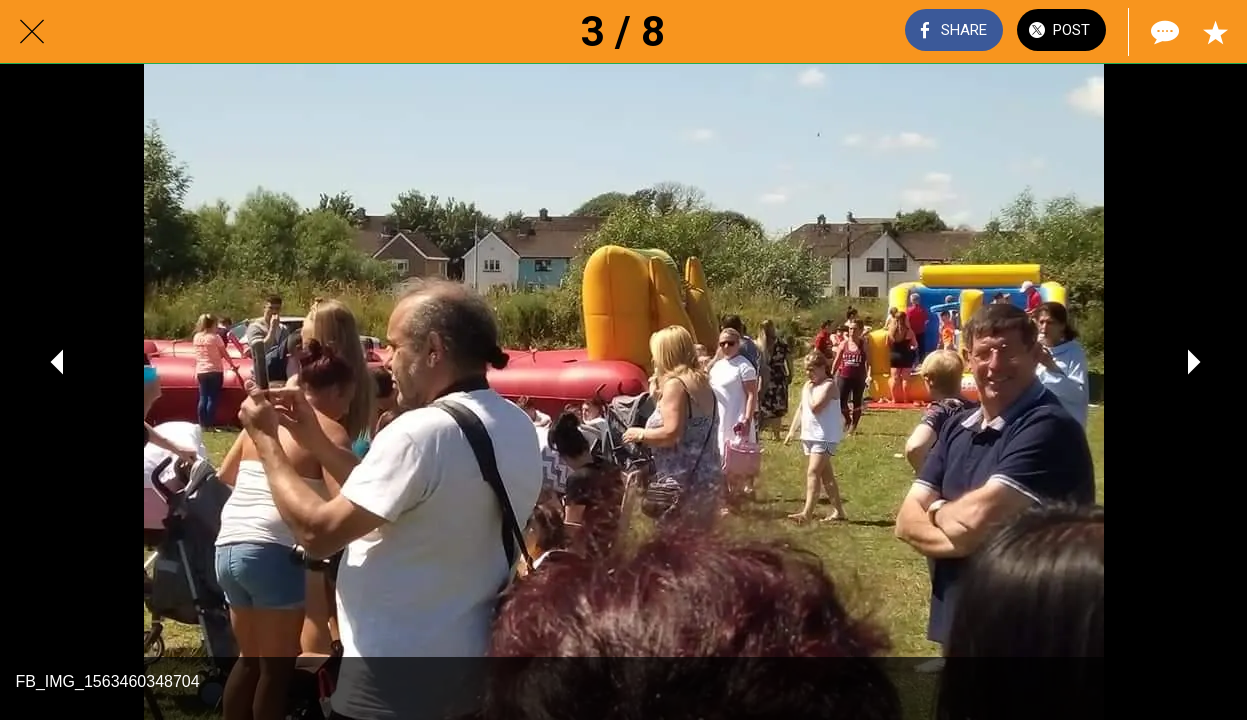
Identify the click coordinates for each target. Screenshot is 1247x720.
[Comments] (1163, 32)
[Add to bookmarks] (1215, 32)
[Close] (32, 32)
